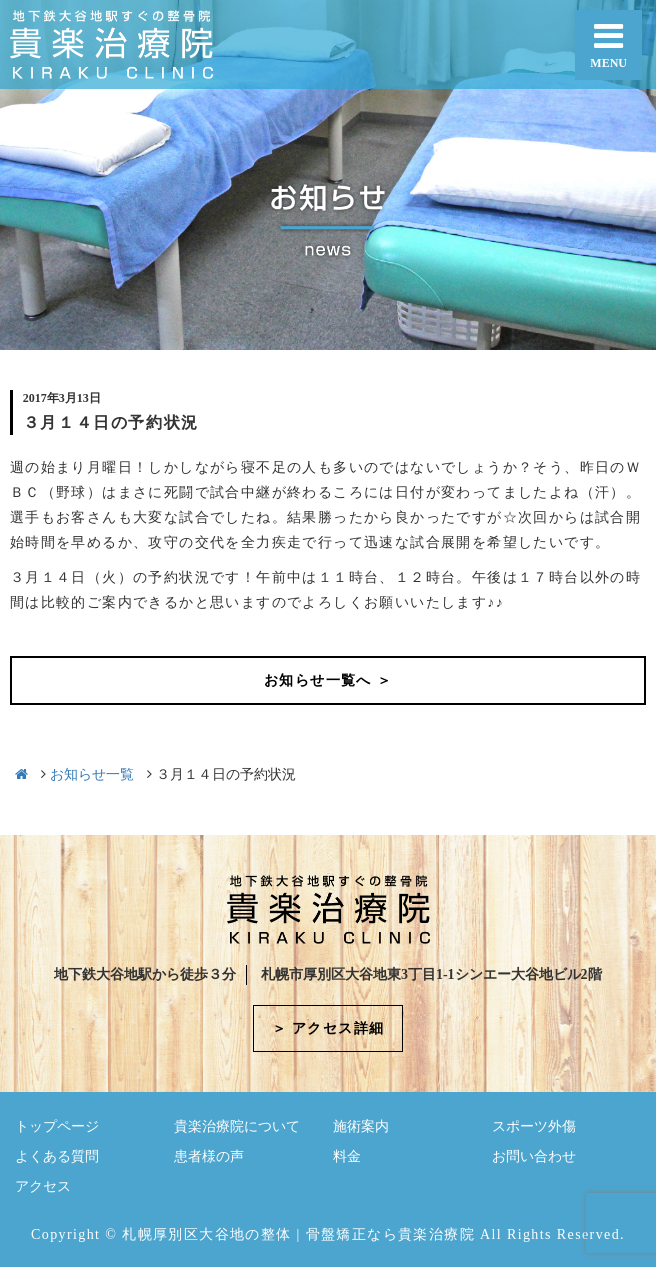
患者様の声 (209, 1156)
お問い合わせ (534, 1156)
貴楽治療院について (237, 1126)
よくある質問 (57, 1156)
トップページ (57, 1126)
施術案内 (361, 1126)
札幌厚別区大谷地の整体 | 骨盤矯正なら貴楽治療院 (298, 1234)
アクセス (43, 1186)
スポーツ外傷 (534, 1126)
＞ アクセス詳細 (328, 1028)
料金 (347, 1156)
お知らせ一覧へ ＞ (328, 680)
